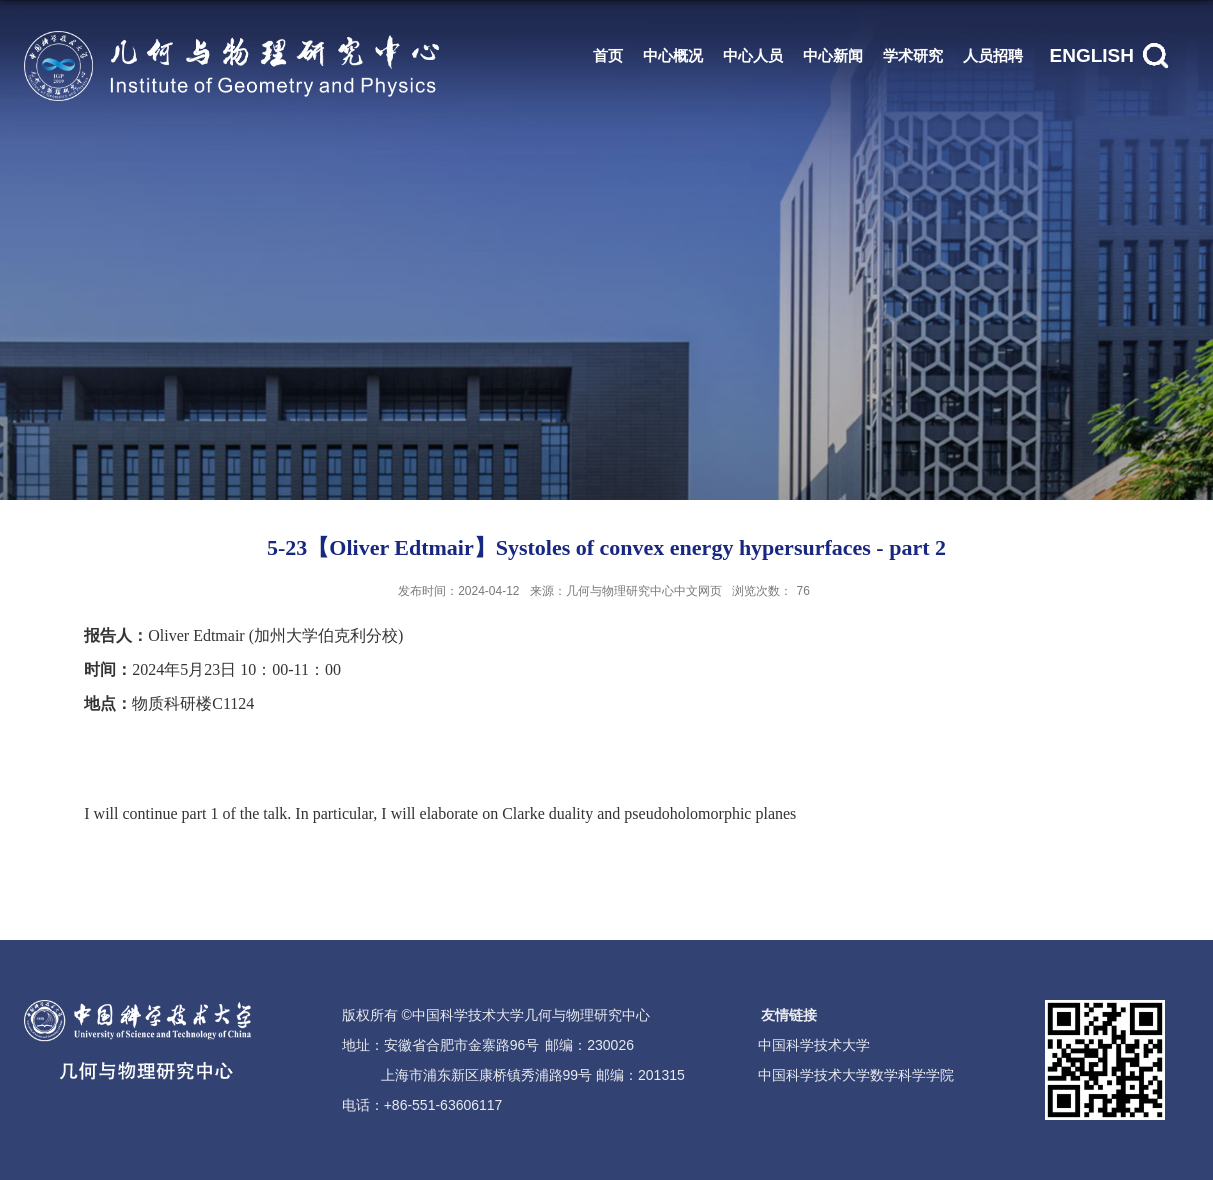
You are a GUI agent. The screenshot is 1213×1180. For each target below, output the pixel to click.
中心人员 (753, 55)
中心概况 (673, 55)
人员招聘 (993, 55)
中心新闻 (833, 55)
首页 (608, 55)
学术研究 (913, 55)
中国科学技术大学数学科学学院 (856, 1075)
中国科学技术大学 (814, 1045)
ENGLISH (1092, 55)
